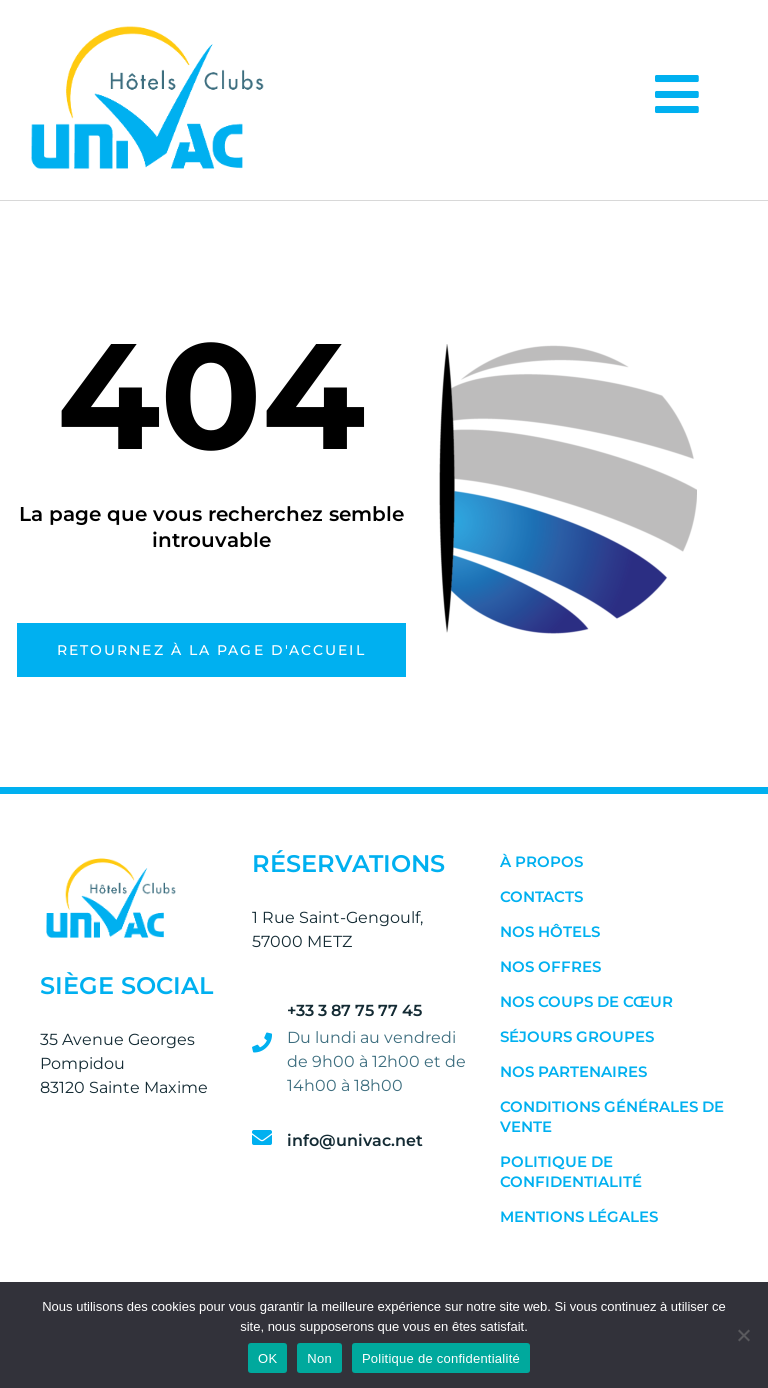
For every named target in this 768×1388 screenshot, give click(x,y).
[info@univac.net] (262, 1138)
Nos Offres (550, 966)
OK (267, 1358)
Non (319, 1358)
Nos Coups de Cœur (586, 1001)
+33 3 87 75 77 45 (354, 1010)
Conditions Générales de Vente (612, 1116)
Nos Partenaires (573, 1071)
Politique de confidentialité (571, 1171)
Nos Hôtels (550, 931)
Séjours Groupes (577, 1036)
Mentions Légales (579, 1216)
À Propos (541, 861)
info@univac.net (355, 1140)
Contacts (541, 896)
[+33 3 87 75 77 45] (262, 1043)
